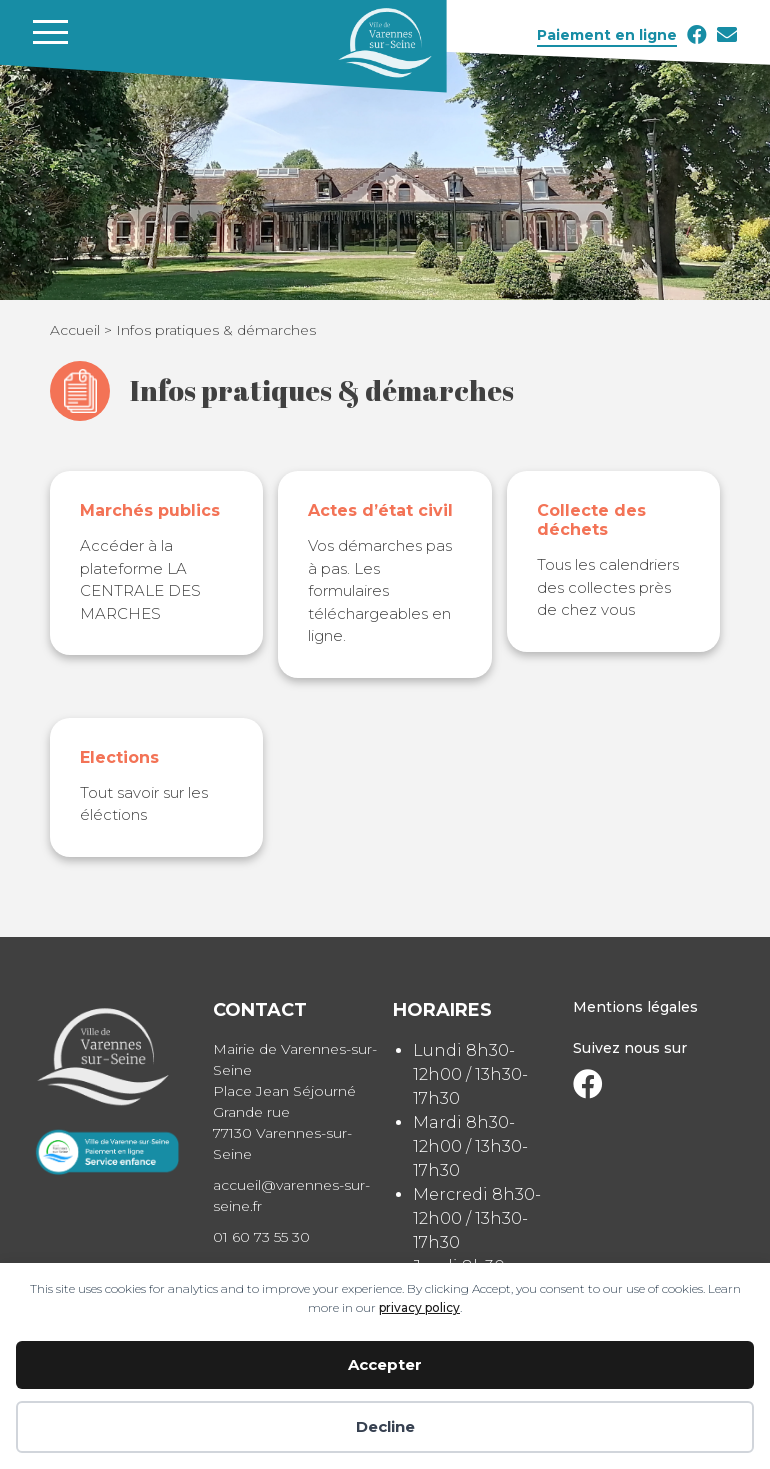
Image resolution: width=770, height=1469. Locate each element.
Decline (385, 1426)
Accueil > (83, 330)
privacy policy (419, 1307)
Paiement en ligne (607, 35)
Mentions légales (635, 1007)
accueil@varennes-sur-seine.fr (291, 1195)
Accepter (385, 1364)
